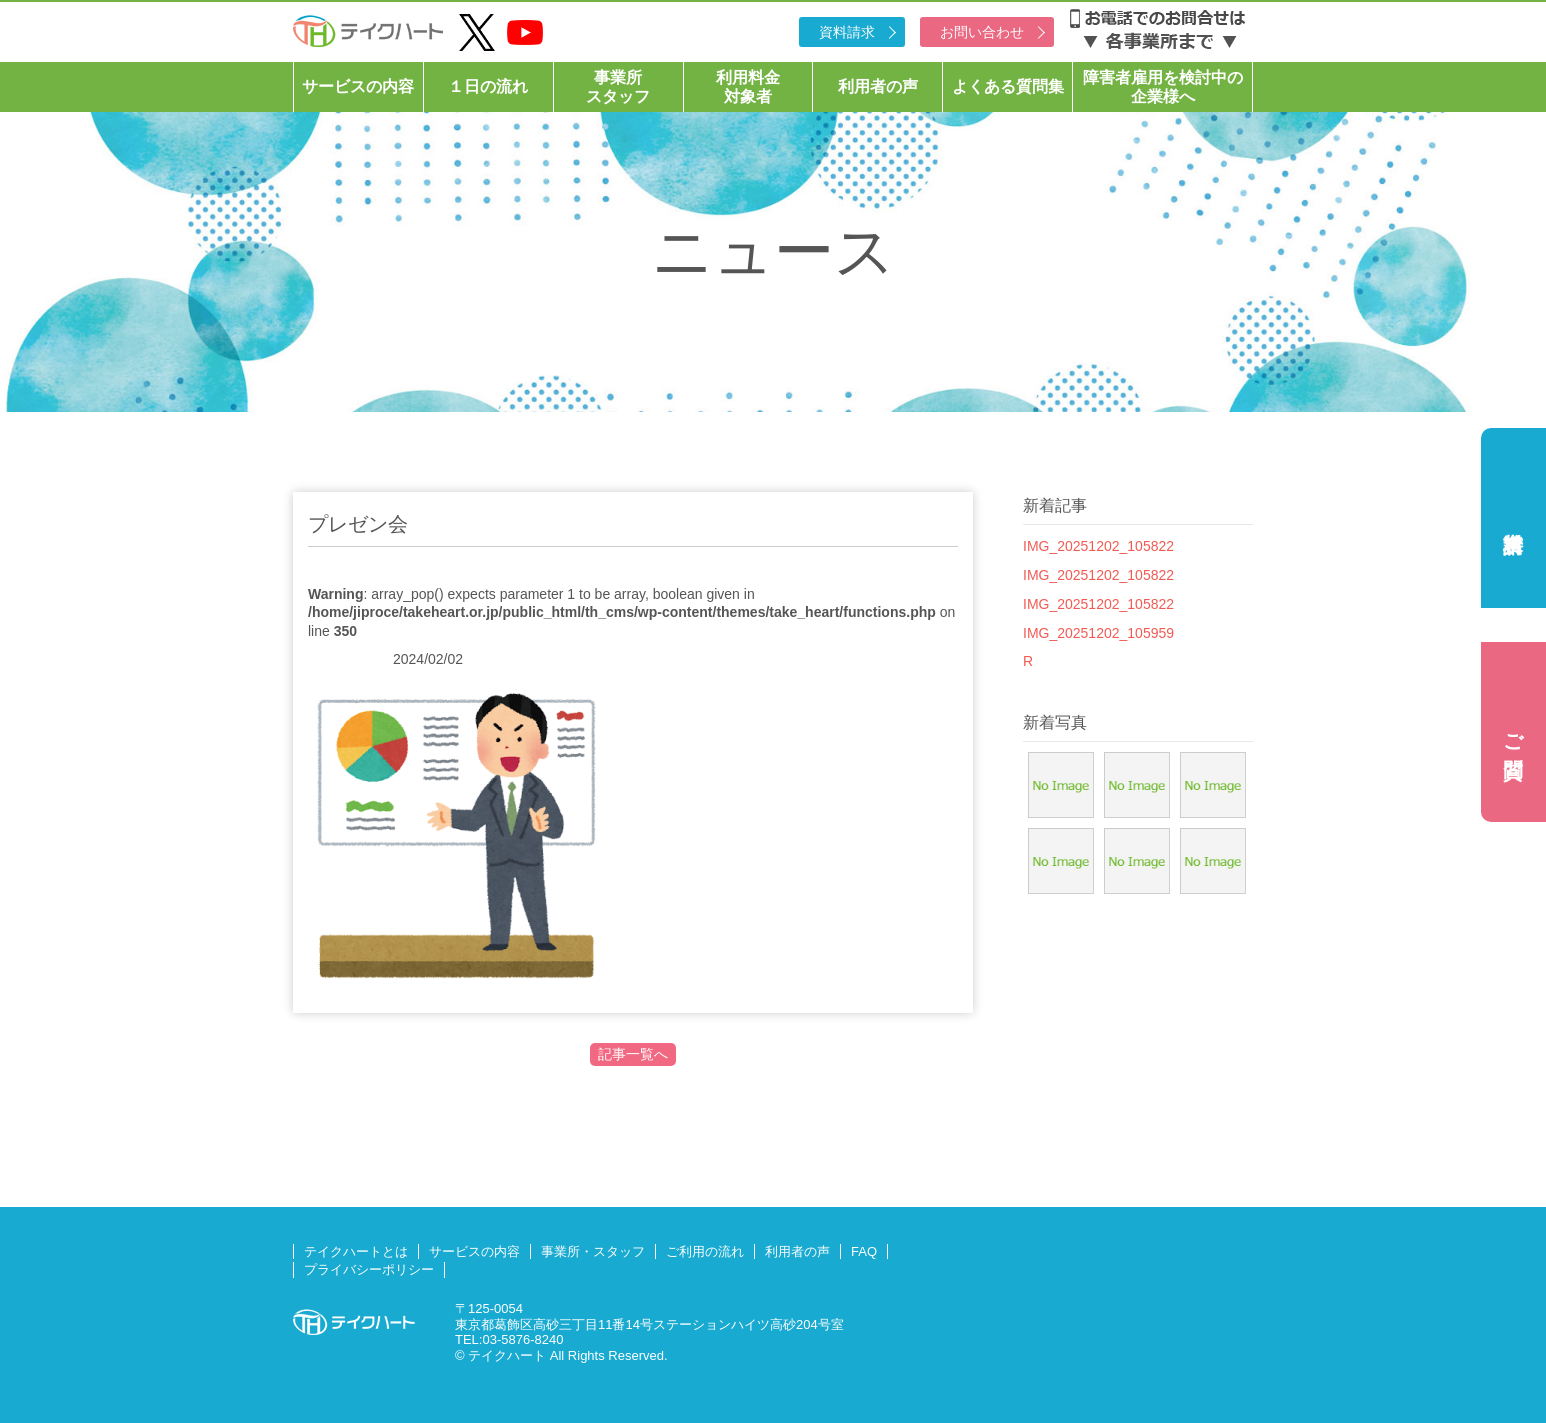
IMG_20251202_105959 (1098, 633)
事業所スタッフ (618, 87)
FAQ (864, 1251)
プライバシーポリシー (369, 1269)
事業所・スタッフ (593, 1251)
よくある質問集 (1008, 86)
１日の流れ (488, 86)
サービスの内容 (358, 86)
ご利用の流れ (705, 1251)
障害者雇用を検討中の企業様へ (1163, 87)
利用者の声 (878, 86)
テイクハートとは (356, 1251)
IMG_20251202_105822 (1098, 546)
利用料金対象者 (748, 87)
